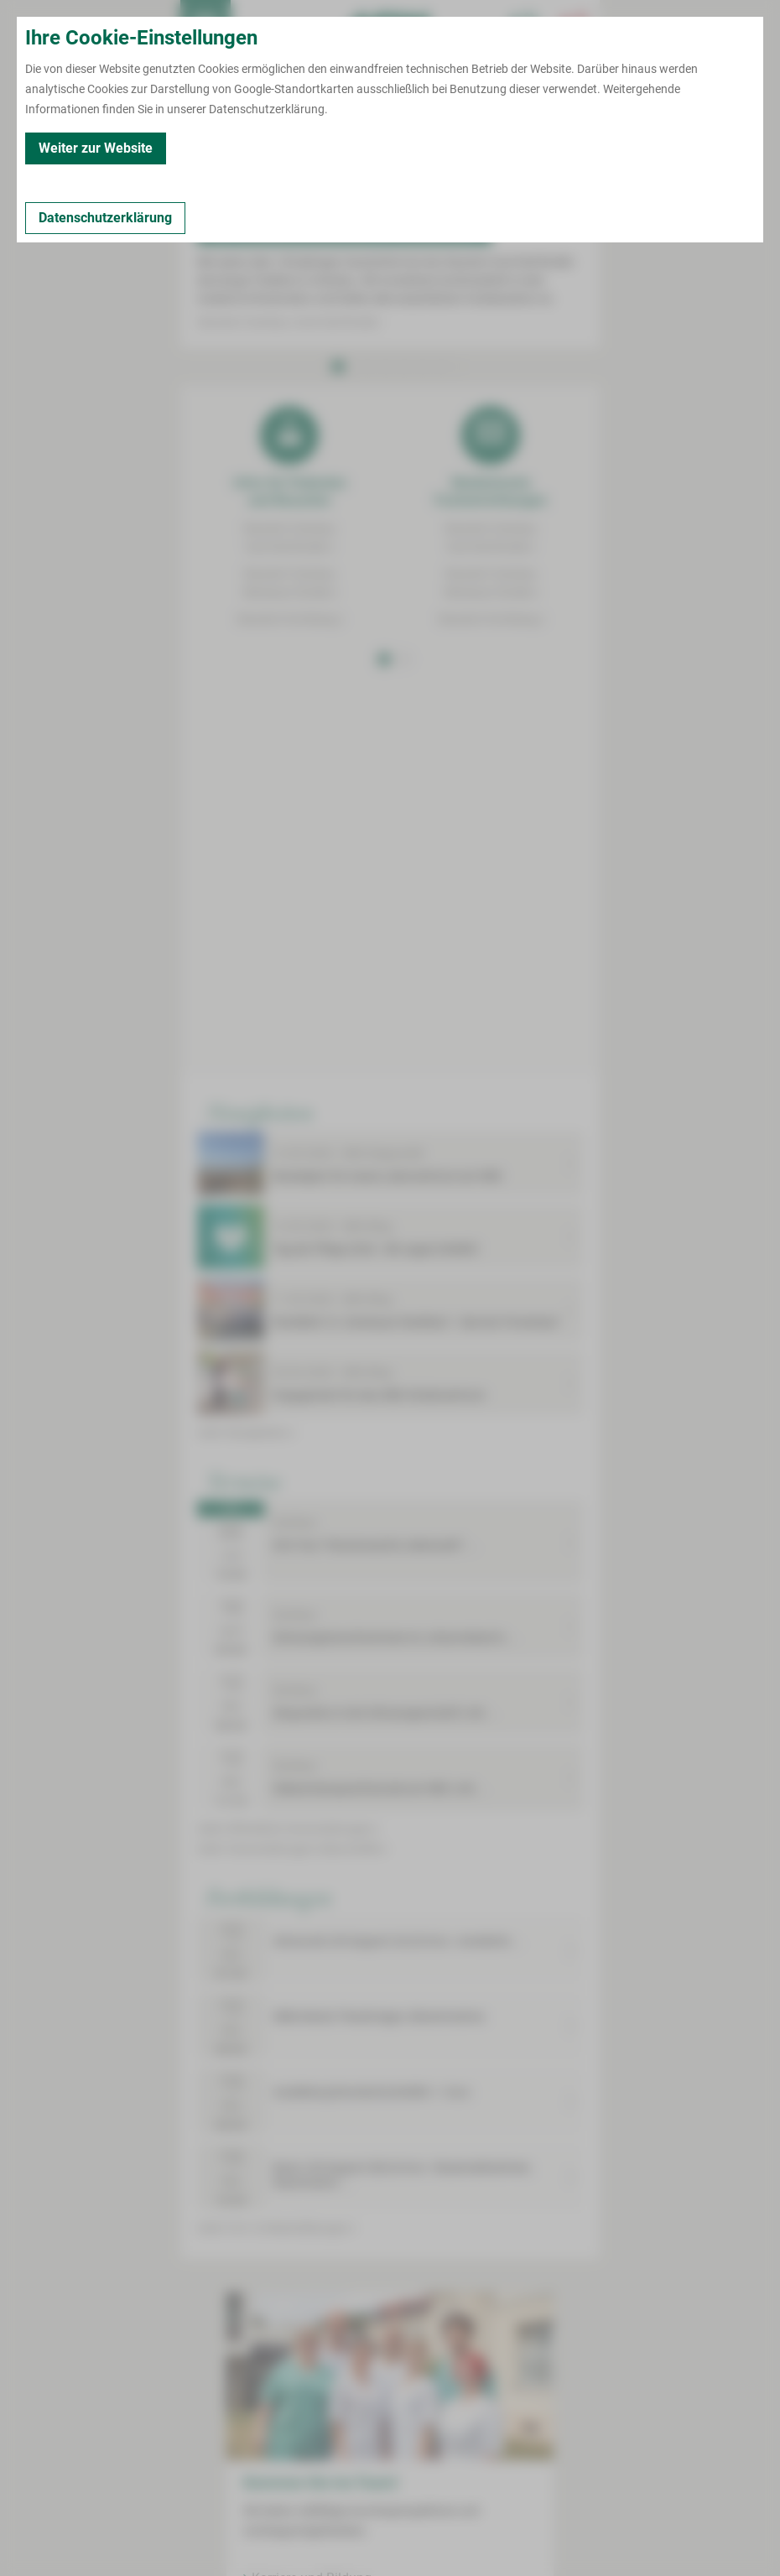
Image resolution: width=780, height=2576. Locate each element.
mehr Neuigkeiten (246, 1432)
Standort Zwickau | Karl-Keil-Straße (290, 322)
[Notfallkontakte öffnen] (574, 25)
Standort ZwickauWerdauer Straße (289, 583)
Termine (243, 1480)
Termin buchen (256, 25)
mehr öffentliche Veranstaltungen (288, 1828)
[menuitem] (205, 25)
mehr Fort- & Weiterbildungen (276, 2228)
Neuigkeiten (259, 1111)
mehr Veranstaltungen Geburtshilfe (292, 1848)
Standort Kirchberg (290, 619)
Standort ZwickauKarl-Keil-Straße (289, 538)
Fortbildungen (268, 1896)
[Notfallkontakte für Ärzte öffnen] (524, 25)
